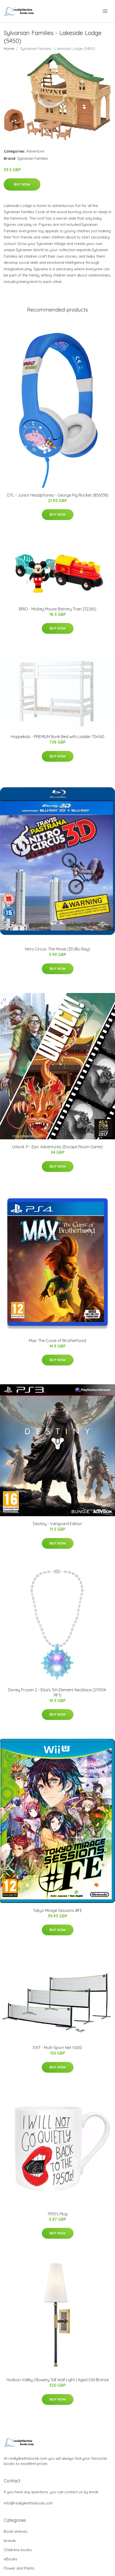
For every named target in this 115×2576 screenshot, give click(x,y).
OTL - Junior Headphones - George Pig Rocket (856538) (58, 495)
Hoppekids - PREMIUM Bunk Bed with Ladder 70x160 (57, 736)
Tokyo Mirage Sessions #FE (57, 1910)
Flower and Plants (19, 2568)
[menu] (105, 11)
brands (10, 2540)
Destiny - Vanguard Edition (57, 1523)
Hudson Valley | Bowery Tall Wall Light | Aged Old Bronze (57, 2379)
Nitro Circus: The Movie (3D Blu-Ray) (57, 949)
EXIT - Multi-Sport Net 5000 (57, 2047)
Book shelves (15, 2531)
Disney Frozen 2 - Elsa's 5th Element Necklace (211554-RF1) (57, 1692)
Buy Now (22, 184)
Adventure (35, 151)
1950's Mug (57, 2213)
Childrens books (18, 2549)
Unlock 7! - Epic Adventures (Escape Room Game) (57, 1146)
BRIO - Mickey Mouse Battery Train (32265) (57, 608)
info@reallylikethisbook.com (28, 2503)
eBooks (10, 2559)
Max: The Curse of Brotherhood (57, 1340)
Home (9, 48)
